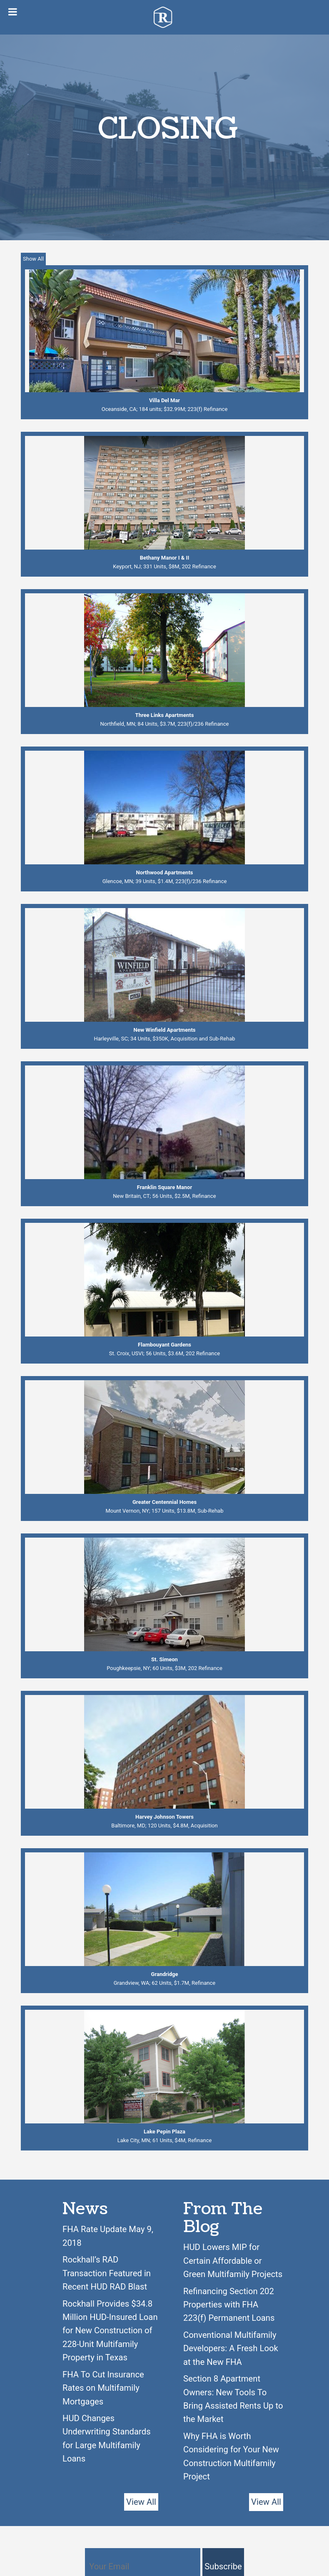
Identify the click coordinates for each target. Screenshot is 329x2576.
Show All (33, 259)
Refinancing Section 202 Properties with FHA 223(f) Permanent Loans (228, 2304)
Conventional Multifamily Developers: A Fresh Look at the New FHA (230, 2348)
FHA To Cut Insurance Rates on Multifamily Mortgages (103, 2388)
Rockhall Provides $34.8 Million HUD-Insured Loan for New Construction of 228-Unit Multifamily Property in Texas (110, 2331)
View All (141, 2502)
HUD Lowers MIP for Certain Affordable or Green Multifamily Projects (232, 2260)
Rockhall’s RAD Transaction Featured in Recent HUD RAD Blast (106, 2273)
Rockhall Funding (165, 17)
